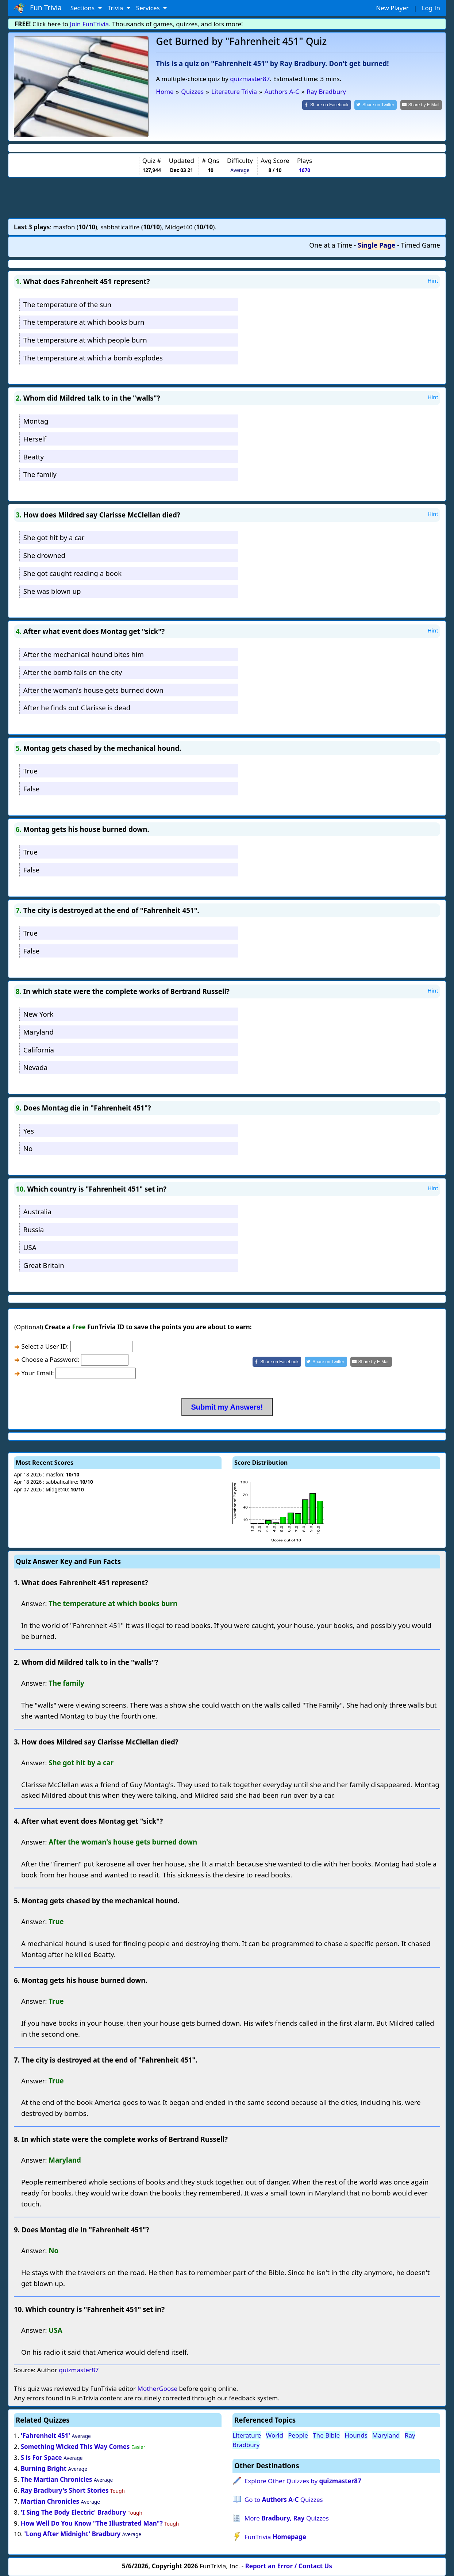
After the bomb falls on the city (72, 672)
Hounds (356, 2435)
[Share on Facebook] (328, 105)
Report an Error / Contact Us (288, 2566)
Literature (246, 2435)
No (28, 1148)
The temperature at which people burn (85, 339)
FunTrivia (275, 2537)
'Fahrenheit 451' (45, 2435)
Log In (431, 8)
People (298, 2435)
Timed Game (420, 245)
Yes (28, 1130)
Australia (37, 1211)
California (38, 1049)
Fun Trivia (38, 8)
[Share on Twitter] (376, 105)
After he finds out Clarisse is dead (76, 707)
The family (40, 474)
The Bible (326, 2435)
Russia (33, 1229)
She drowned (44, 555)
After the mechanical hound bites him (83, 654)
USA (29, 1247)
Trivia (116, 8)
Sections (83, 8)
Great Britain (43, 1265)
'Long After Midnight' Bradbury (72, 2534)
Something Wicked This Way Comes (75, 2446)
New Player (392, 8)
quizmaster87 (250, 78)
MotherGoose (157, 2388)
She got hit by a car (54, 537)
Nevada (35, 1067)
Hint (432, 280)
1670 (304, 170)
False (31, 788)
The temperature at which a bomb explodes (93, 357)
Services (148, 8)
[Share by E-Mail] (421, 105)
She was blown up (52, 591)
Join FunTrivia (89, 24)
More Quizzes (287, 2518)
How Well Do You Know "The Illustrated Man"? (92, 2523)
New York (38, 1013)
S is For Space (41, 2457)
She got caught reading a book (72, 573)
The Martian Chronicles (56, 2479)
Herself (34, 438)
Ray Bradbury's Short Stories (65, 2490)
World (274, 2435)
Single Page (376, 245)
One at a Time (330, 245)
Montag (36, 420)
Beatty (33, 456)
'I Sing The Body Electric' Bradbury (73, 2512)
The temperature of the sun (67, 304)
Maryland (38, 1031)
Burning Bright (43, 2468)
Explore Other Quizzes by (303, 2481)
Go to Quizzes (284, 2499)
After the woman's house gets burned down (93, 690)
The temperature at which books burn (84, 321)
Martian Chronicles (50, 2501)
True (30, 770)
